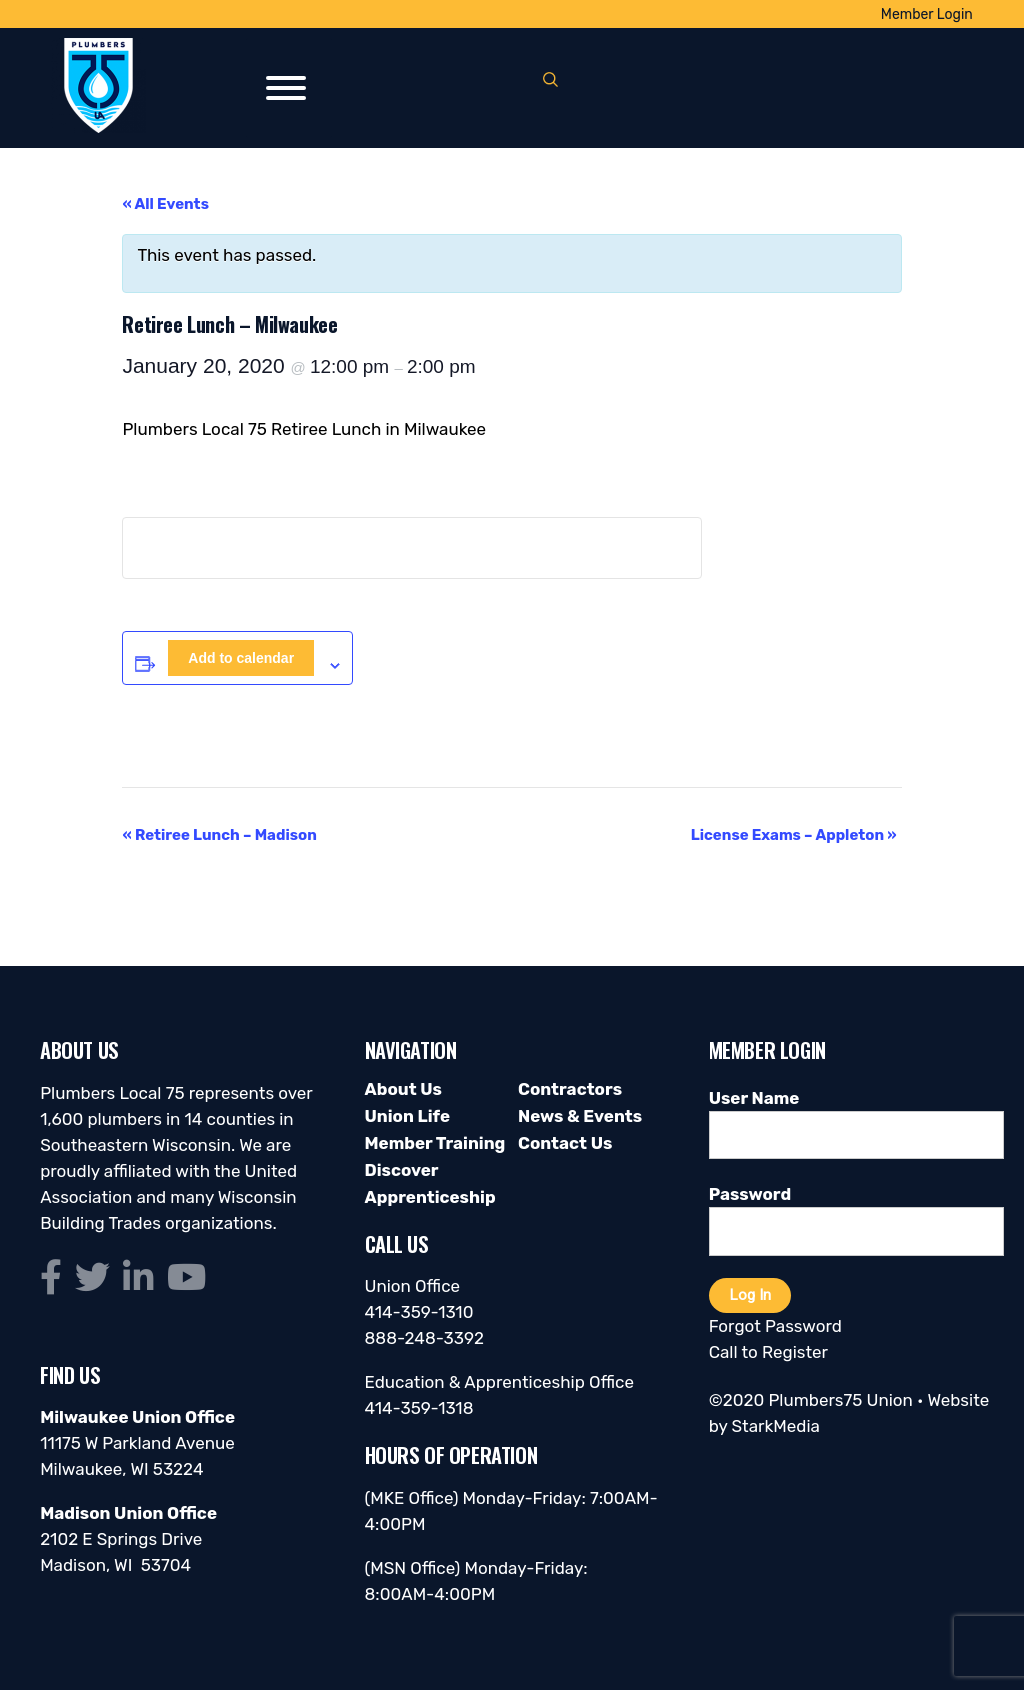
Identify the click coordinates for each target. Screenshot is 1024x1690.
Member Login (927, 14)
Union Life (407, 1116)
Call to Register (768, 1352)
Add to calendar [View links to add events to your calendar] (241, 658)
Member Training (435, 1143)
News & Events (580, 1116)
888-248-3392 (425, 1338)
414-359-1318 (419, 1408)
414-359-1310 (419, 1312)
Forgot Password (775, 1326)
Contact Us (565, 1143)
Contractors (570, 1089)
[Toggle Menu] (286, 88)
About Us (403, 1089)
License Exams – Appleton (794, 835)
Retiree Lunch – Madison (219, 835)
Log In (750, 1295)
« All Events (165, 204)
